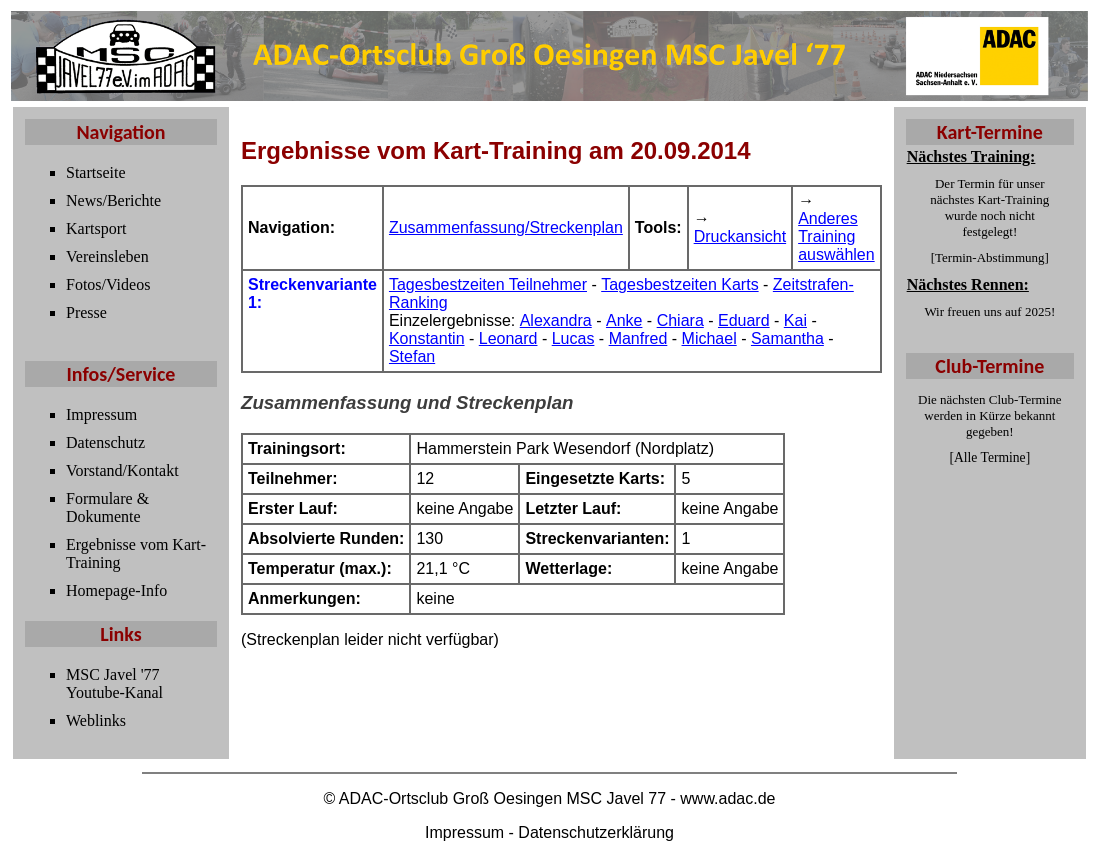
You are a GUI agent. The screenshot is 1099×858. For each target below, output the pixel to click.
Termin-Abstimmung (990, 257)
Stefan (412, 356)
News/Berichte (113, 200)
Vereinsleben (107, 256)
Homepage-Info (116, 590)
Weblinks (96, 720)
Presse (86, 312)
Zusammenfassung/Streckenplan (506, 227)
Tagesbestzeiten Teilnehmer (488, 284)
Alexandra (556, 320)
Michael (709, 338)
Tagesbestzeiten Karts (679, 284)
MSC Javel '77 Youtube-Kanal (114, 683)
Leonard (508, 338)
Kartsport (96, 228)
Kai (795, 320)
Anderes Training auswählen (836, 236)
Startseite (96, 172)
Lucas (573, 338)
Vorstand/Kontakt (122, 470)
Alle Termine (990, 457)
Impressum (101, 414)
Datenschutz (105, 442)
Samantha (787, 338)
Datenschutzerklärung (596, 832)
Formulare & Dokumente (107, 507)
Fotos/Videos (108, 284)
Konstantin (427, 338)
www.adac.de (727, 798)
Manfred (638, 338)
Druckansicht (740, 236)
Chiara (680, 320)
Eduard (744, 320)
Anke (624, 320)
